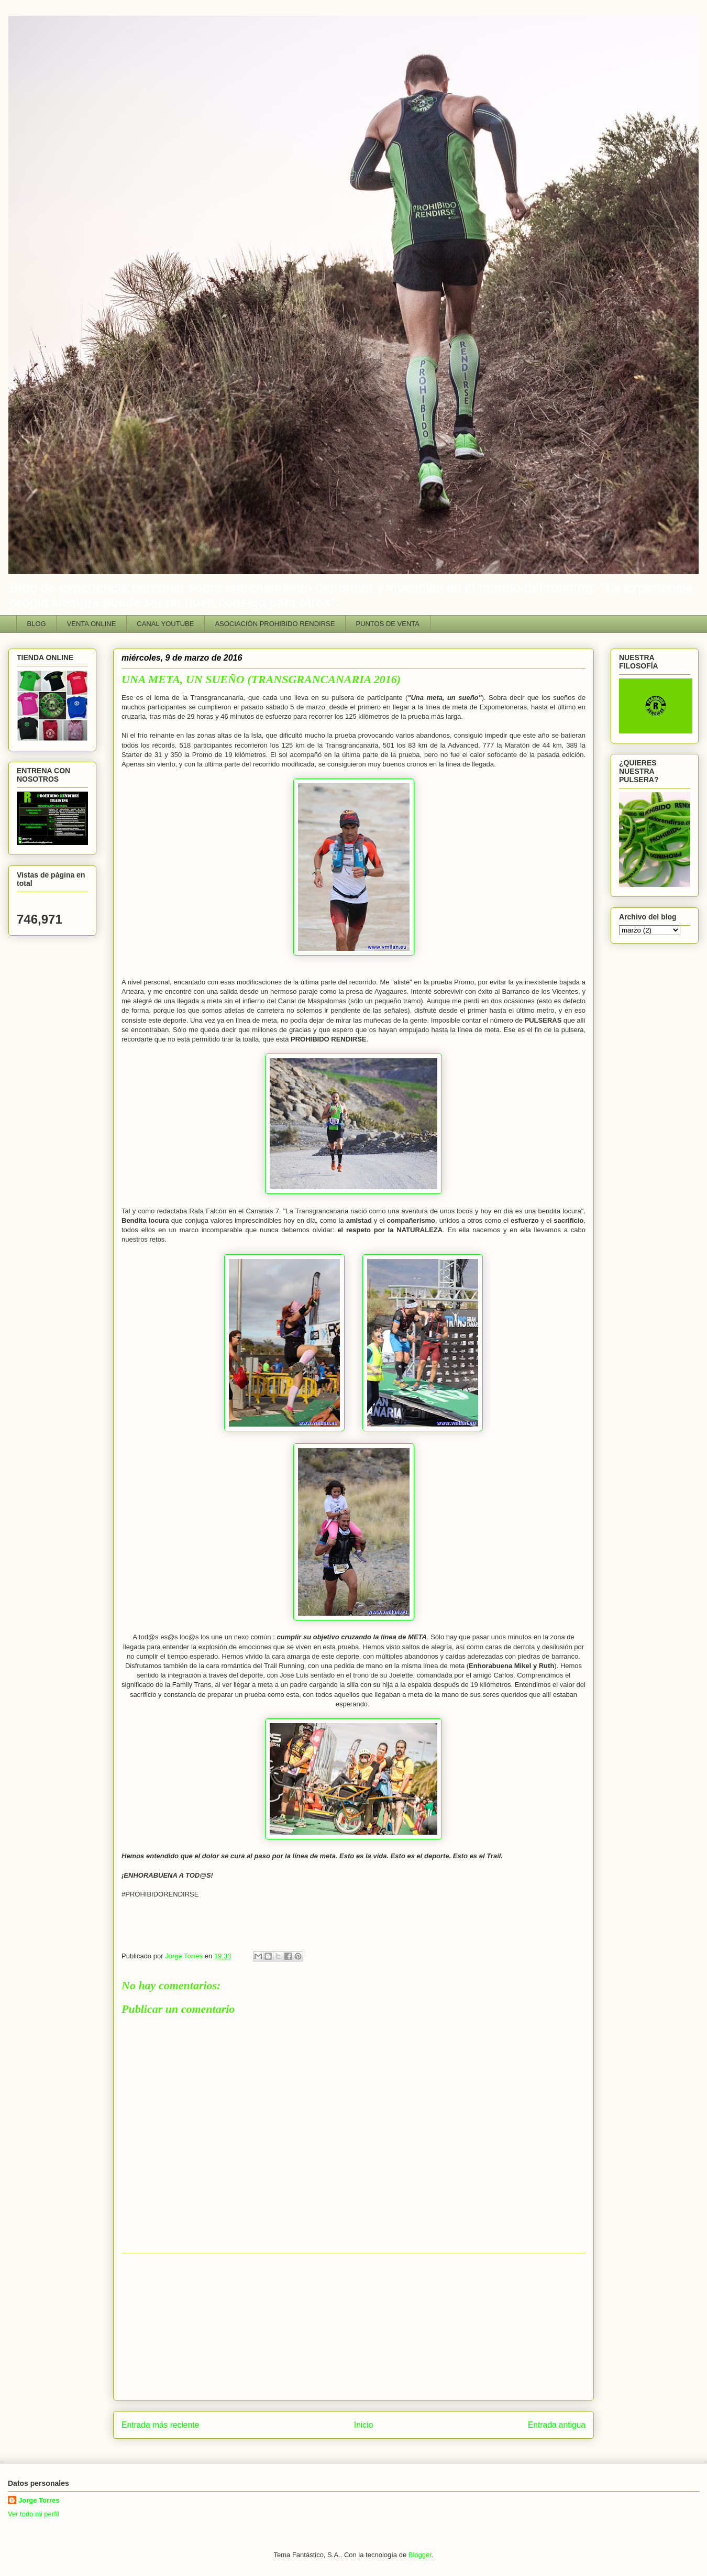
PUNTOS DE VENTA (387, 624)
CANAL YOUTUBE (165, 624)
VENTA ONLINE (91, 624)
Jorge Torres (39, 2500)
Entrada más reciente (160, 2424)
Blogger (420, 2555)
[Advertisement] (353, 2326)
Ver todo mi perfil (33, 2514)
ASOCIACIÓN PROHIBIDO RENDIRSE (275, 624)
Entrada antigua (557, 2424)
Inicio (363, 2424)
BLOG (36, 624)
